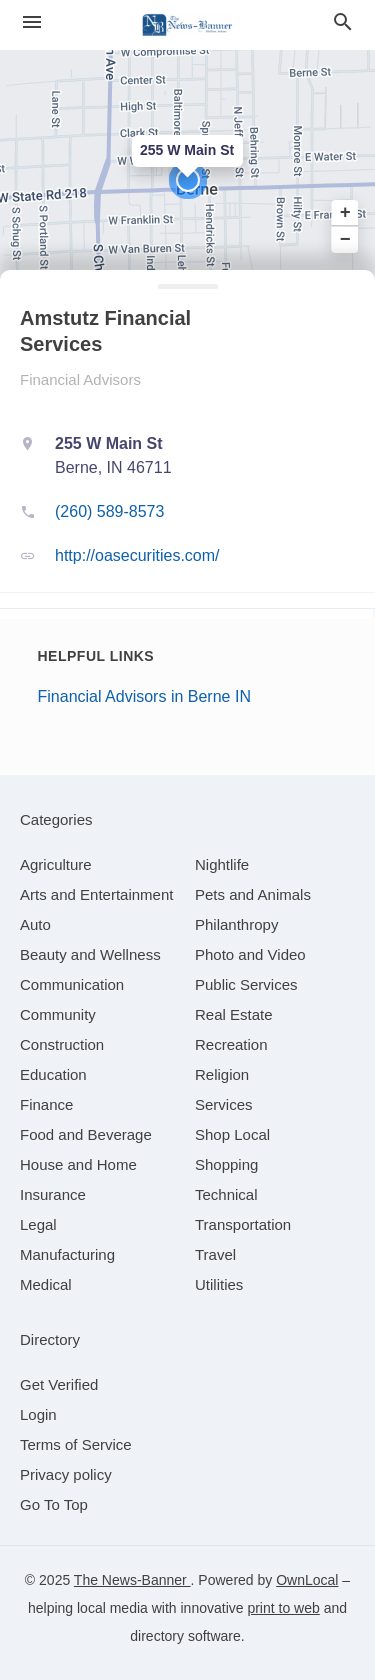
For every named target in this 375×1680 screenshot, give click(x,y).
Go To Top (54, 1504)
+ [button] (345, 213)
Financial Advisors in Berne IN (144, 696)
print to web (283, 1608)
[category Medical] (46, 1284)
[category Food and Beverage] (86, 1134)
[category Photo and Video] (250, 954)
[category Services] (224, 1104)
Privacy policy (66, 1474)
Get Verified (59, 1384)
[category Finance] (46, 1104)
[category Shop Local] (232, 1134)
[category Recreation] (231, 1044)
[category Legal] (38, 1224)
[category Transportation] (243, 1224)
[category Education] (53, 1074)
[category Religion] (222, 1074)
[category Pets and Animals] (253, 894)
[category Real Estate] (234, 1014)
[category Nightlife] (222, 864)
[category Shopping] (226, 1164)
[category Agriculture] (56, 864)
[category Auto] (35, 924)
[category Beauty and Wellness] (90, 954)
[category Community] (58, 1014)
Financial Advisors (80, 379)
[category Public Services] (246, 984)
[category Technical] (226, 1194)
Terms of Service (76, 1444)
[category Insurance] (53, 1194)
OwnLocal (307, 1580)
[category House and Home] (78, 1164)
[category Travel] (215, 1254)
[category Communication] (72, 984)
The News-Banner (132, 1580)
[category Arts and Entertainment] (96, 894)
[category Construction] (62, 1044)
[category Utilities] (219, 1284)
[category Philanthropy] (236, 924)
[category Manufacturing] (67, 1254)
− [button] (345, 239)
